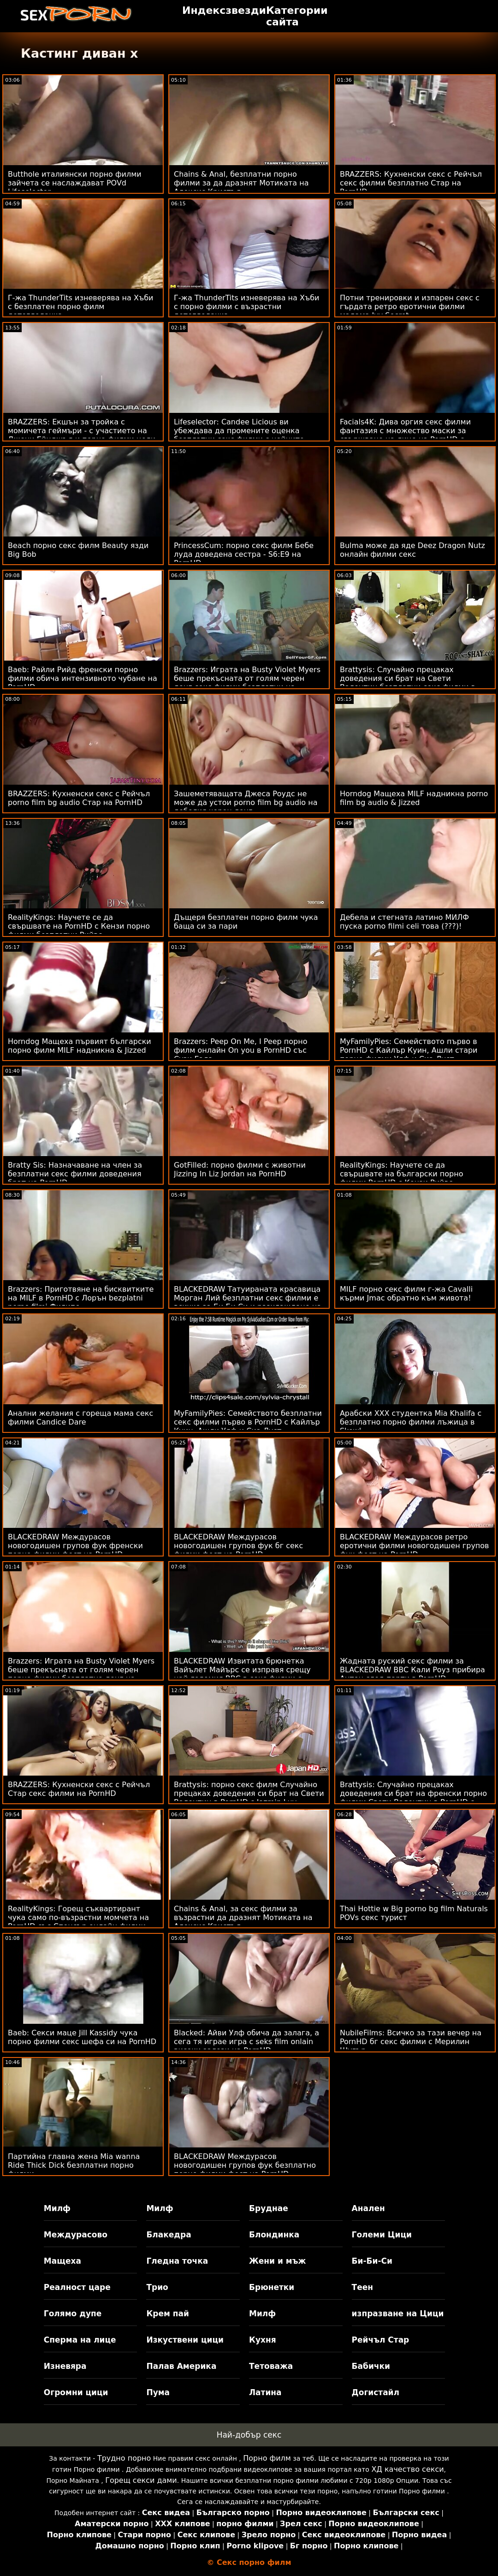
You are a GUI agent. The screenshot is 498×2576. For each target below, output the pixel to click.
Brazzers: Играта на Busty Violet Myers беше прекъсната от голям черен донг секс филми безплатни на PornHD (247, 682)
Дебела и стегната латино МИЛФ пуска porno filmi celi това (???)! (404, 921)
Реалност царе (77, 2287)
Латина (265, 2392)
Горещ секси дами (141, 2480)
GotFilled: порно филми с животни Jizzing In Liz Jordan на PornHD (240, 1169)
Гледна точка (177, 2261)
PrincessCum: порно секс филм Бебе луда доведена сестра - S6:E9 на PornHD (244, 554)
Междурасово (75, 2234)
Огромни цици (76, 2392)
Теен (362, 2287)
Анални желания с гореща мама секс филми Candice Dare (80, 1417)
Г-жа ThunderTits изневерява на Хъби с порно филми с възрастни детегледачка (247, 306)
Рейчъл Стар (380, 2339)
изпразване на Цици (398, 2313)
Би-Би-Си (372, 2261)
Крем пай (167, 2313)
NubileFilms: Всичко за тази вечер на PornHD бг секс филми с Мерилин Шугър (410, 2041)
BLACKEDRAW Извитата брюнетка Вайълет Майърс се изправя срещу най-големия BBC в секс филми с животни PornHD (242, 1674)
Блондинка (274, 2234)
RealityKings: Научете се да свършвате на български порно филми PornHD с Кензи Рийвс (401, 1174)
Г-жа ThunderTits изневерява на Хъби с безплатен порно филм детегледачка (81, 306)
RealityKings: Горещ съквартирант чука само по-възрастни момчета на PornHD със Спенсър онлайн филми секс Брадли (78, 1921)
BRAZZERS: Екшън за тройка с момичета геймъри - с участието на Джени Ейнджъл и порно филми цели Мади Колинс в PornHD (81, 435)
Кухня (262, 2339)
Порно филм (267, 2458)
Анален (368, 2208)
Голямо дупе (72, 2313)
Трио (157, 2287)
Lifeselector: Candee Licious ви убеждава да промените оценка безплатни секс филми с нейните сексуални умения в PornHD (239, 435)
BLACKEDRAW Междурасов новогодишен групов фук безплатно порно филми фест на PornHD (245, 2165)
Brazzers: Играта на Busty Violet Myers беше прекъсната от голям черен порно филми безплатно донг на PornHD (81, 1674)
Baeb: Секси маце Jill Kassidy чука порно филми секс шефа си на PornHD (82, 2037)
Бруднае (268, 2208)
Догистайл (375, 2392)
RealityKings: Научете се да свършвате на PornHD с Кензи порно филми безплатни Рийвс (79, 926)
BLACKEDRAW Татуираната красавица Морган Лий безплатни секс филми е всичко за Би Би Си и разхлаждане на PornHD (247, 1302)
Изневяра (65, 2366)
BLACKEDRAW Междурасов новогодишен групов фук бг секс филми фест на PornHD (238, 1545)
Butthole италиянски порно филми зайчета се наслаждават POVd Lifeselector (75, 183)
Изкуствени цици (185, 2339)
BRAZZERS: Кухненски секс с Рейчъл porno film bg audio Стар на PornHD (79, 798)
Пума (158, 2392)
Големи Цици (382, 2234)
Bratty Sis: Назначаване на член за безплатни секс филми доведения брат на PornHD (75, 1174)
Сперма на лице (80, 2339)
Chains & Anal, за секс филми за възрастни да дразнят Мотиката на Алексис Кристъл (243, 1917)
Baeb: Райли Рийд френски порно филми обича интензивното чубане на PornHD (82, 678)
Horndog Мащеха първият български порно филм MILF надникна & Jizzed (79, 1046)
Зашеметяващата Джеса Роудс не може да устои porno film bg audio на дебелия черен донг (246, 802)
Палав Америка (181, 2366)
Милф (57, 2208)
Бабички (371, 2366)
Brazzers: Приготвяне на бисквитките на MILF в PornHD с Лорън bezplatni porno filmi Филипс (81, 1298)
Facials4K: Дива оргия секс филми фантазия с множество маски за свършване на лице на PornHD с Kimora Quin (405, 435)
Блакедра (168, 2234)
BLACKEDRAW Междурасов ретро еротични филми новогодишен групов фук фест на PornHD (414, 1545)
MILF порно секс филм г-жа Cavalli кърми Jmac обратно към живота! (406, 1293)
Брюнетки (271, 2287)
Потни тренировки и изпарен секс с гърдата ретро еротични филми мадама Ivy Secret (410, 306)
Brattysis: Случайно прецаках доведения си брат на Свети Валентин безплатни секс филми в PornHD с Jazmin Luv (407, 682)
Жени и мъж (277, 2261)
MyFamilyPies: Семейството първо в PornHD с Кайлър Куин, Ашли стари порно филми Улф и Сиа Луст (409, 1050)
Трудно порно (124, 2458)
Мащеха (62, 2261)
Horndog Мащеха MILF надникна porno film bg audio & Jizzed (414, 798)
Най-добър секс (249, 2434)
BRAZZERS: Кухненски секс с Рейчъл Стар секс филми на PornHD (79, 1789)
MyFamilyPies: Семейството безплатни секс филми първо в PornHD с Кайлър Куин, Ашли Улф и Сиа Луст (248, 1422)
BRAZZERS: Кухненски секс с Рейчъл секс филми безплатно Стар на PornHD (411, 183)
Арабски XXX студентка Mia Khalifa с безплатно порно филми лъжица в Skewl (410, 1422)
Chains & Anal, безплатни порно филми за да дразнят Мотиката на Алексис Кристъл (241, 183)
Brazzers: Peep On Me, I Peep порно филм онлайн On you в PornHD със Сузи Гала (241, 1050)
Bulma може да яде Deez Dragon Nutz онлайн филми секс (412, 550)
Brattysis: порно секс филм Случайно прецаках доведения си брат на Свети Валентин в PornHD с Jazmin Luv (249, 1793)
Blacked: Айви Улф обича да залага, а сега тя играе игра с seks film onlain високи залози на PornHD (246, 2041)
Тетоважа (271, 2366)
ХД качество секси (407, 2469)
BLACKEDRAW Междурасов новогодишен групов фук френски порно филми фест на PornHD (75, 1545)
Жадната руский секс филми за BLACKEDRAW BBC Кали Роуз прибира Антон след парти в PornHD (412, 1670)
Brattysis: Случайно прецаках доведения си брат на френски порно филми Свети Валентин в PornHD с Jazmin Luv (413, 1797)
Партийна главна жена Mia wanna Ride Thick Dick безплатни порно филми (74, 2165)
